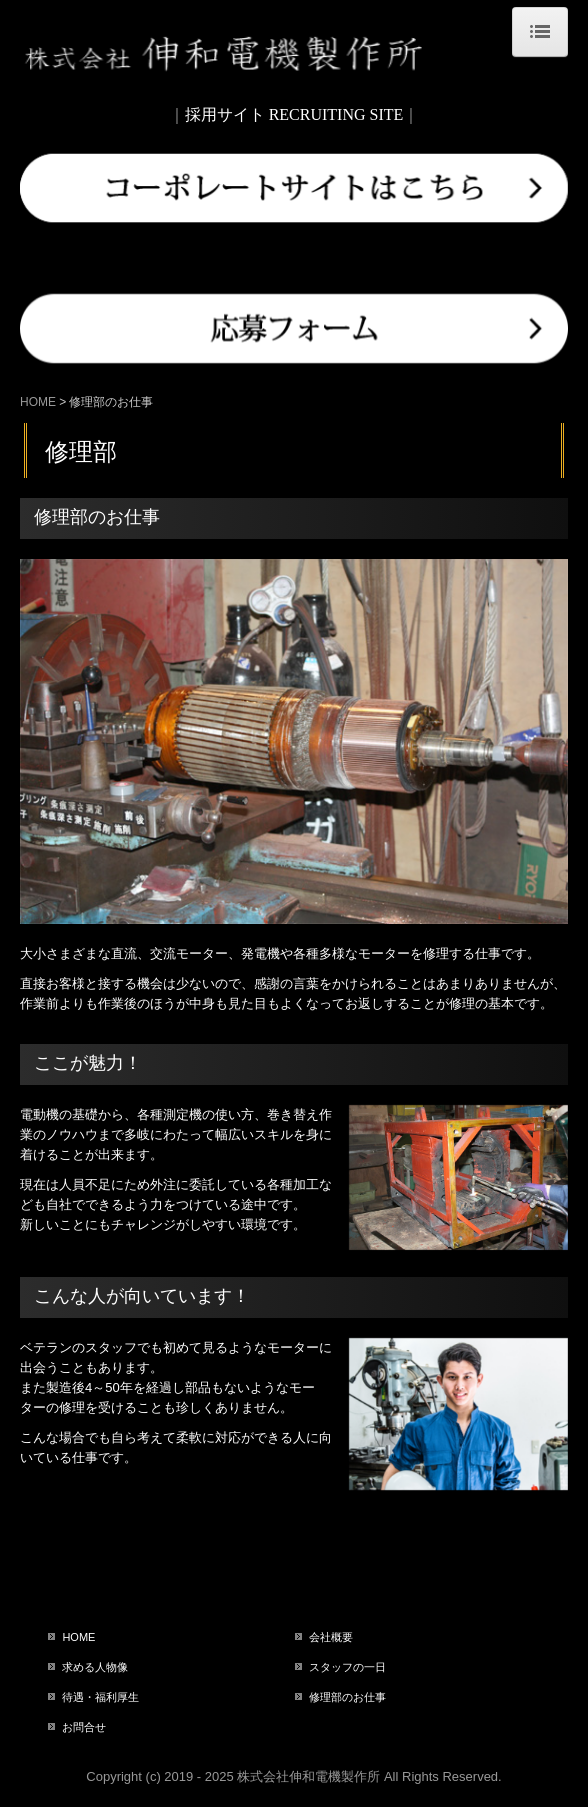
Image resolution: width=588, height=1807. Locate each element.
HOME (78, 1637)
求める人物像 (95, 1667)
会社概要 (331, 1637)
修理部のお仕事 (347, 1697)
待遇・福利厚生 (100, 1697)
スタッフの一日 (347, 1667)
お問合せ (84, 1727)
